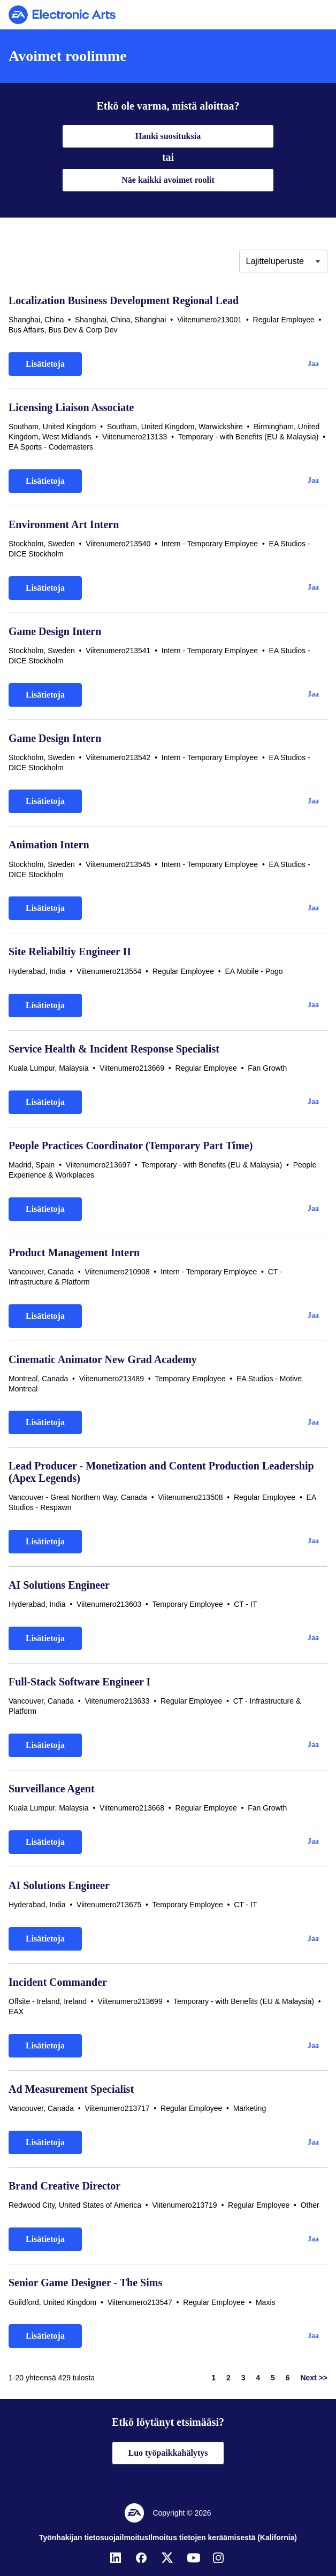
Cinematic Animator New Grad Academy (103, 1359)
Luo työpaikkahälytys (168, 2452)
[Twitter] (168, 2557)
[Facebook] (142, 2557)
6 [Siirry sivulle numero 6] (288, 2377)
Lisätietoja (45, 363)
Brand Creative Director (64, 2186)
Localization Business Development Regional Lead (124, 300)
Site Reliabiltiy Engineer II (70, 951)
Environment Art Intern (64, 524)
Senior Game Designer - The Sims (85, 2282)
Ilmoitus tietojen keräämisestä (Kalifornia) (222, 2537)
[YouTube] (193, 2557)
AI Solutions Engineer (59, 1585)
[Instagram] (219, 2557)
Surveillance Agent (52, 1788)
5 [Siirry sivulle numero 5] (273, 2377)
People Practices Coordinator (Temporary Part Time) (131, 1145)
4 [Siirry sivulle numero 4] (258, 2377)
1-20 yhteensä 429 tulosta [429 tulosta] (52, 2377)
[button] (313, 364)
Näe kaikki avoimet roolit (167, 179)
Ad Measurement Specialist (71, 2089)
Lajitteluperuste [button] (275, 261)
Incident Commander (58, 1982)
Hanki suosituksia (168, 136)
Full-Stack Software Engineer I (79, 1682)
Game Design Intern (55, 631)
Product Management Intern (74, 1252)
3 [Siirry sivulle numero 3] (243, 2377)
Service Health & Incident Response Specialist (114, 1049)
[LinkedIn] (116, 2557)
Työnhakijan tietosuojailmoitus (93, 2537)
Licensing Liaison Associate (71, 407)
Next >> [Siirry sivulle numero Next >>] (313, 2377)
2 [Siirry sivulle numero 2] (228, 2377)
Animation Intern (49, 844)
